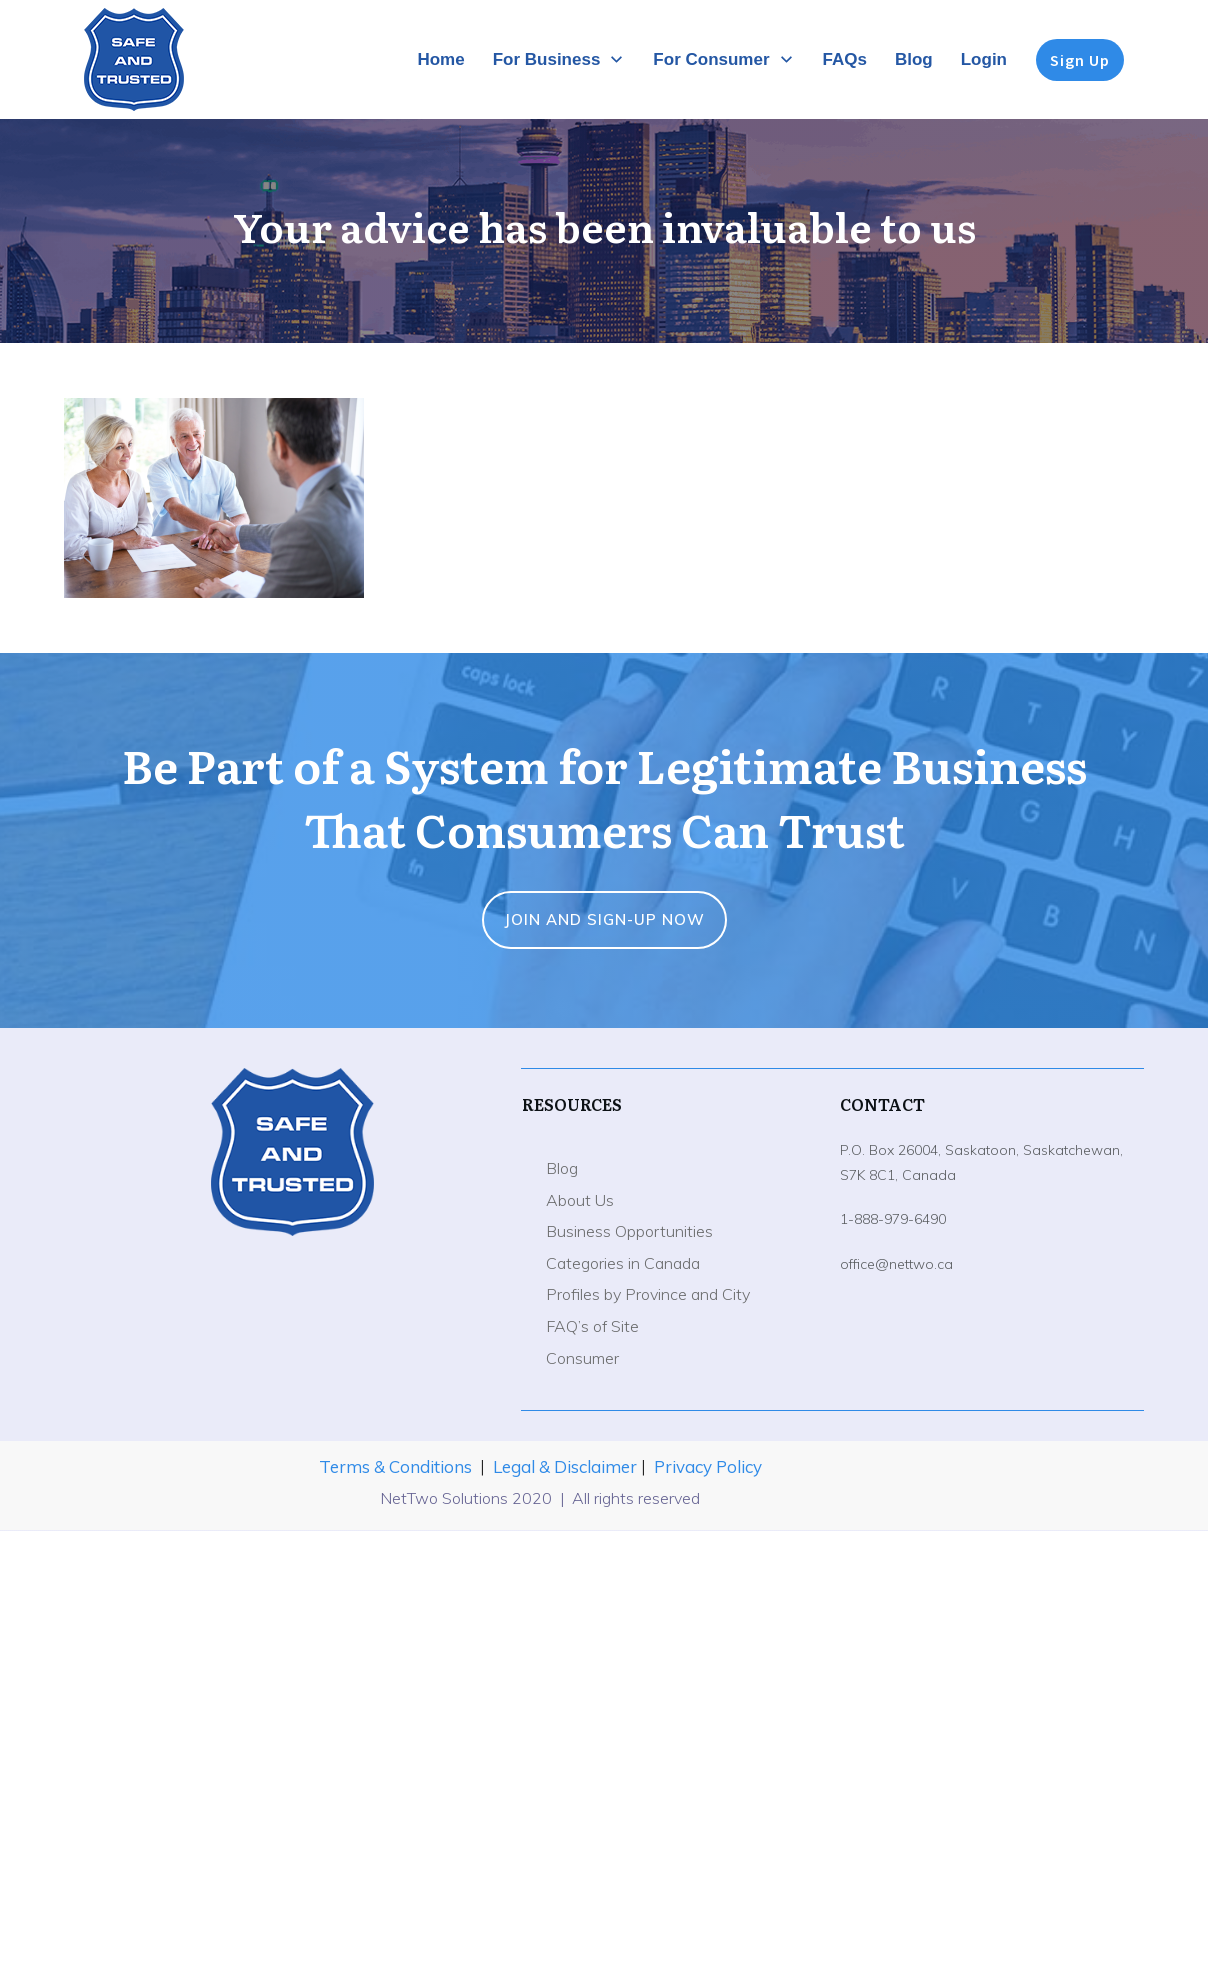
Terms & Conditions (395, 1466)
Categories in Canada (623, 1263)
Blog (562, 1168)
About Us (580, 1200)
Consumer (582, 1358)
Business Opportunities (629, 1231)
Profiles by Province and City (648, 1294)
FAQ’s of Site (592, 1326)
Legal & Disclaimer (567, 1466)
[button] (214, 498)
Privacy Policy (708, 1466)
